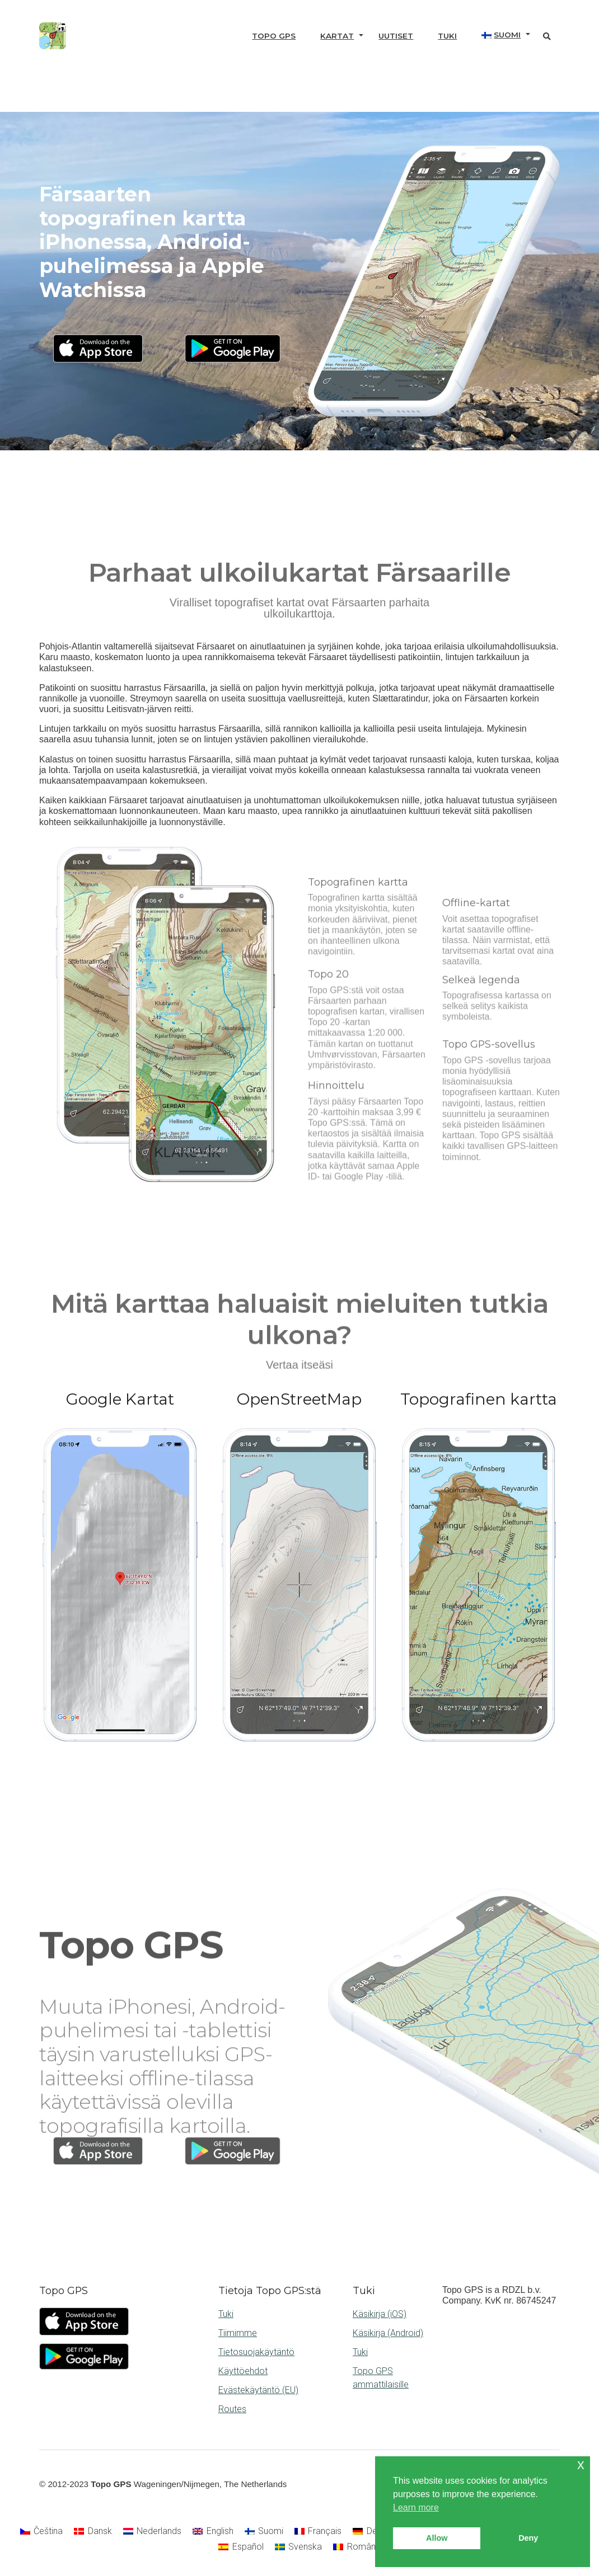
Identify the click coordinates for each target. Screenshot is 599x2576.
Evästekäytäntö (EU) (258, 2390)
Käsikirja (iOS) (379, 2314)
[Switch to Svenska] (298, 2547)
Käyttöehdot (243, 2371)
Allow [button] (436, 2537)
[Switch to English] (212, 2531)
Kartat (337, 35)
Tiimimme (237, 2333)
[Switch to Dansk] (92, 2531)
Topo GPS (274, 35)
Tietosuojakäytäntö (256, 2352)
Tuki (447, 35)
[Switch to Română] (356, 2547)
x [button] (580, 2464)
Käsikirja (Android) (388, 2333)
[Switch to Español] (241, 2547)
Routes (232, 2409)
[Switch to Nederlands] (152, 2531)
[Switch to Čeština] (41, 2531)
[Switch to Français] (318, 2531)
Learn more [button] (416, 2507)
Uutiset (395, 35)
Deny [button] (528, 2537)
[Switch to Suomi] (264, 2531)
